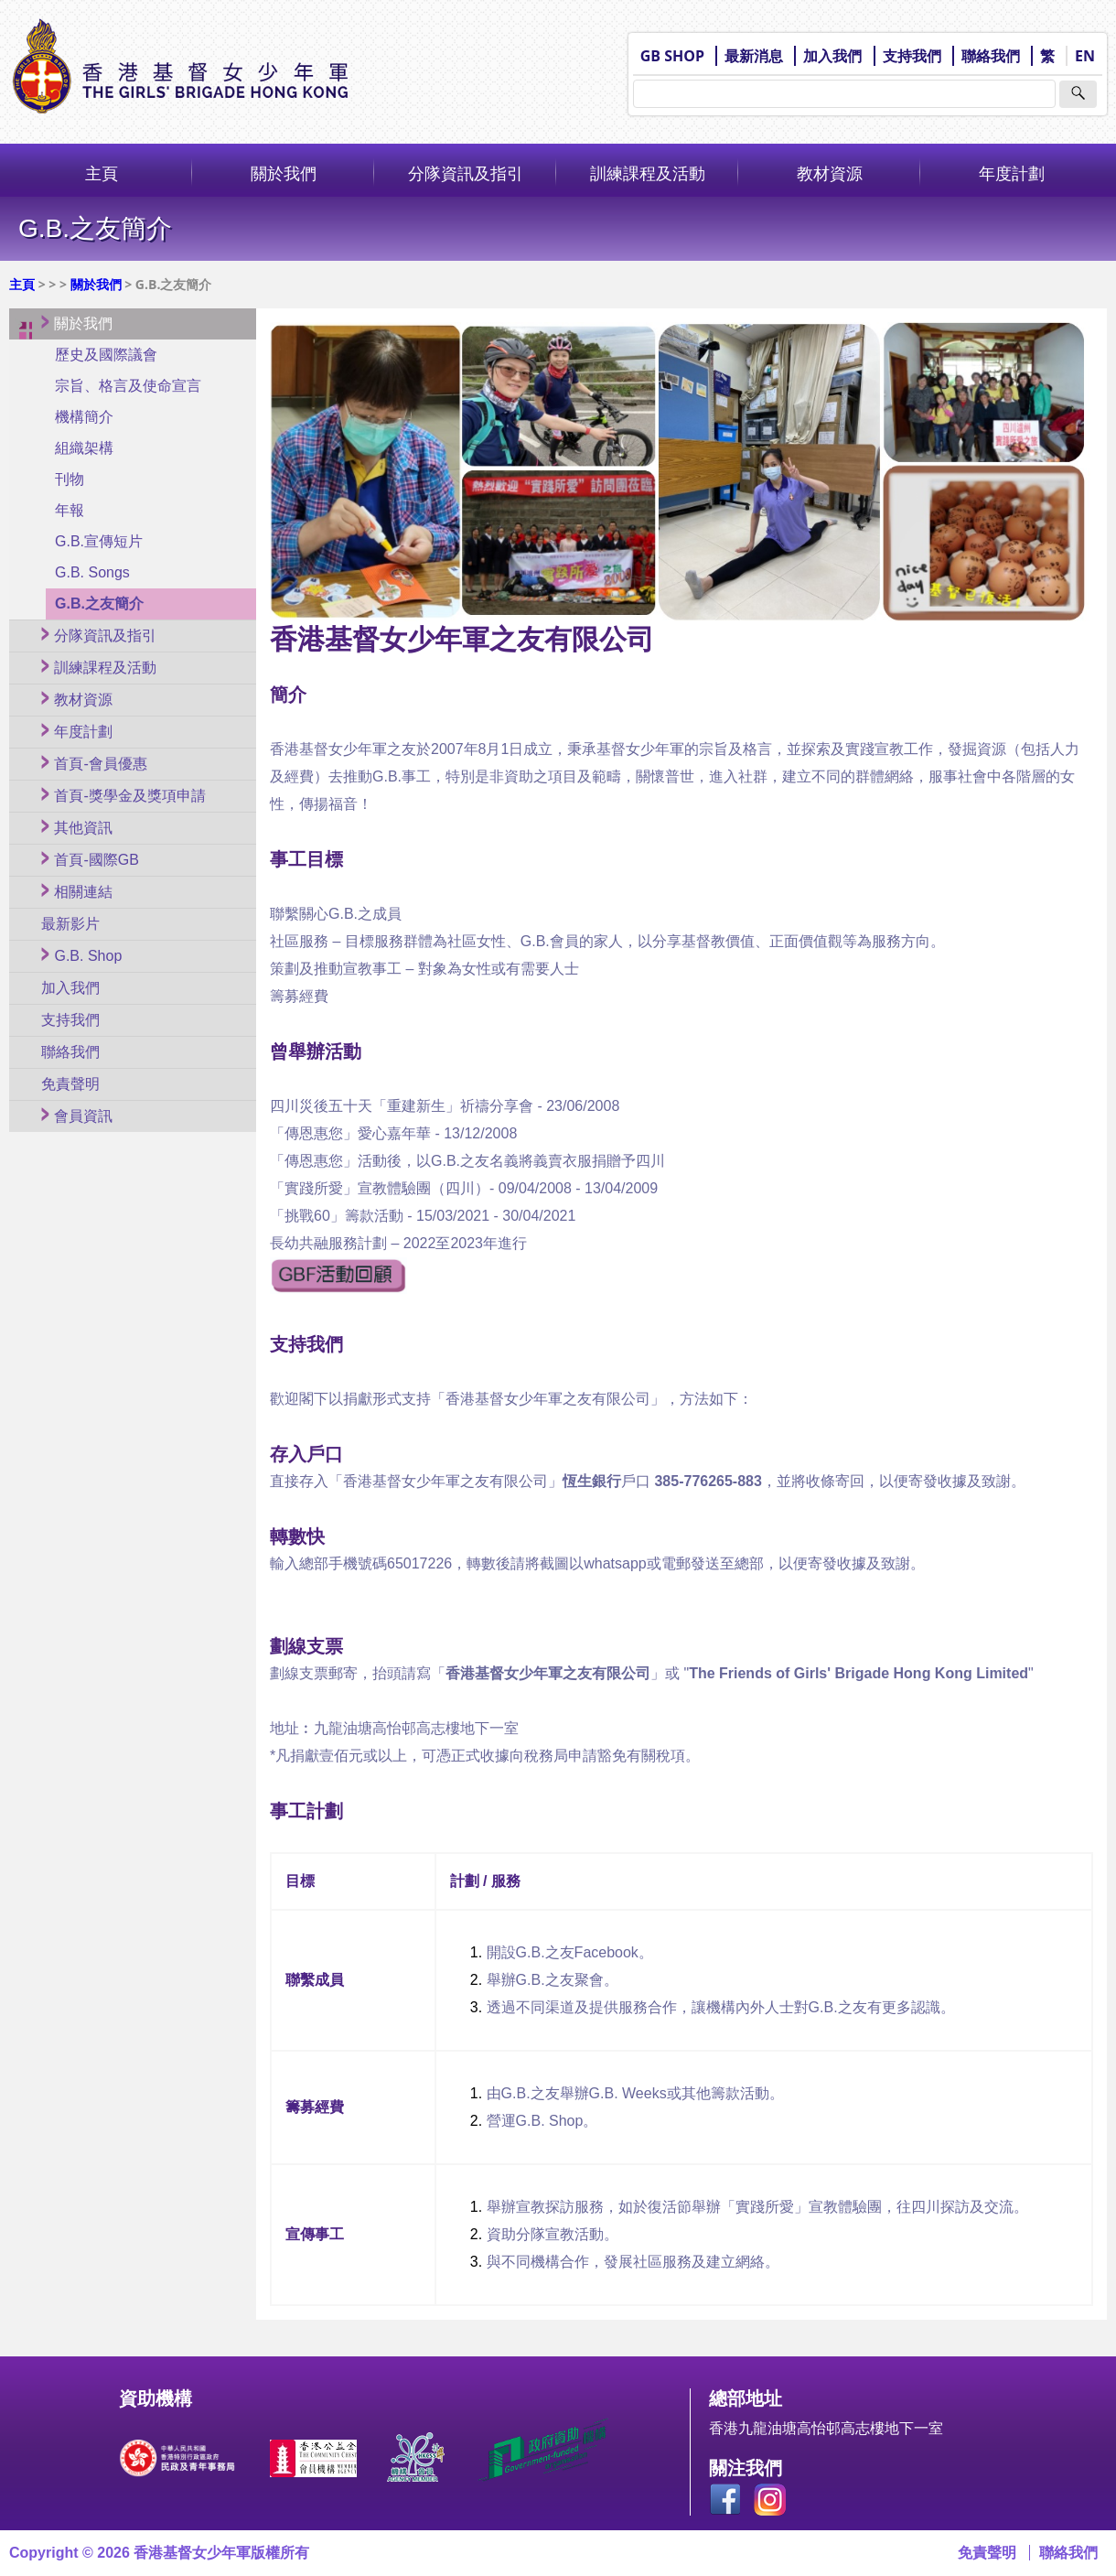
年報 (69, 510)
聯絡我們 (990, 56)
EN (1085, 56)
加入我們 (832, 56)
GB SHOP (672, 56)
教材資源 (830, 173)
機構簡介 (84, 417)
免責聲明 (987, 2552)
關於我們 (284, 173)
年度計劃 (1012, 173)
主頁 (101, 173)
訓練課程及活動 (647, 173)
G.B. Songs (92, 572)
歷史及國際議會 (106, 354)
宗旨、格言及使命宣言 (128, 385)
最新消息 (753, 56)
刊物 (69, 479)
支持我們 (912, 56)
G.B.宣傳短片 (99, 541)
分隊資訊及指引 (465, 173)
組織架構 (84, 448)
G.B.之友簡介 (99, 603)
